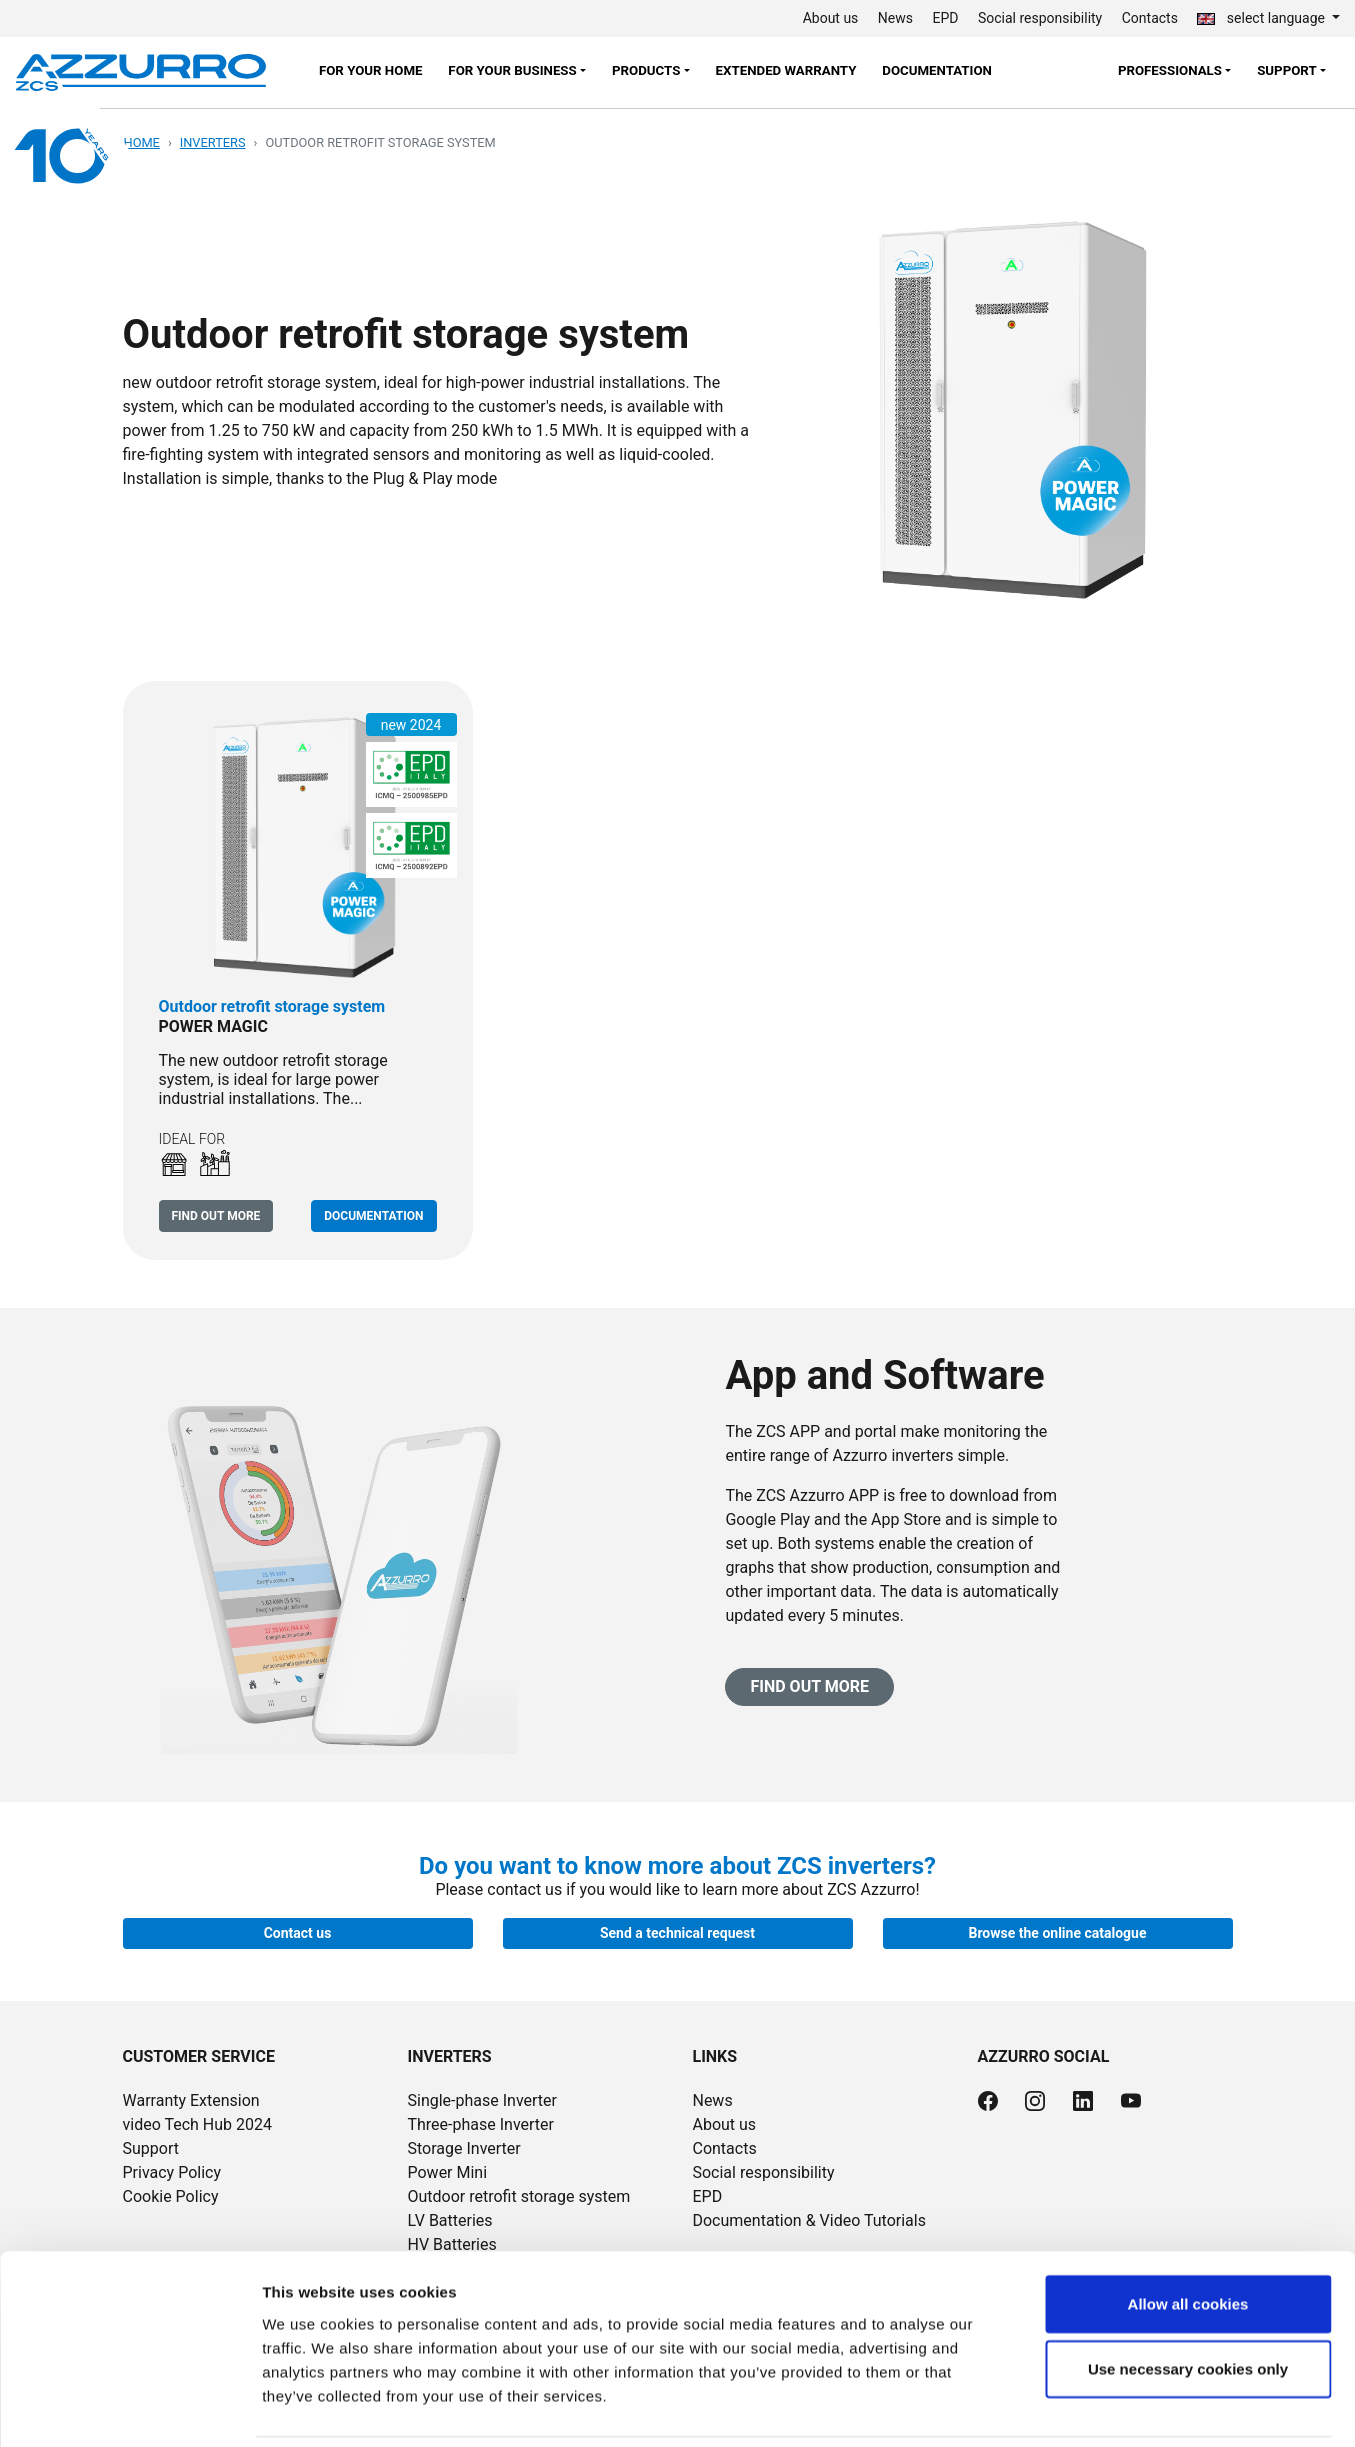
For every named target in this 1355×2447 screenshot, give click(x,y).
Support (151, 2148)
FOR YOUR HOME (371, 70)
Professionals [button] (1170, 70)
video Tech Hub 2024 (198, 2124)
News (895, 18)
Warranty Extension (191, 2100)
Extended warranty (786, 70)
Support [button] (1287, 70)
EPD (946, 18)
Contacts (1150, 18)
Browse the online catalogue (1058, 1933)
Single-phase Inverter (482, 2100)
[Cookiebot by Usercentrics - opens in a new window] (129, 2408)
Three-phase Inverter (480, 2124)
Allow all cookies (1188, 2234)
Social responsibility (1040, 18)
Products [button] (646, 70)
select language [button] (1262, 18)
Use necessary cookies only (1188, 2300)
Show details (1049, 2407)
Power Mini (447, 2172)
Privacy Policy (172, 2172)
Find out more (216, 1216)
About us (831, 18)
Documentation (937, 70)
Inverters (213, 142)
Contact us (298, 1933)
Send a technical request (677, 1933)
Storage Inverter (463, 2148)
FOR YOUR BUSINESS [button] (512, 70)
